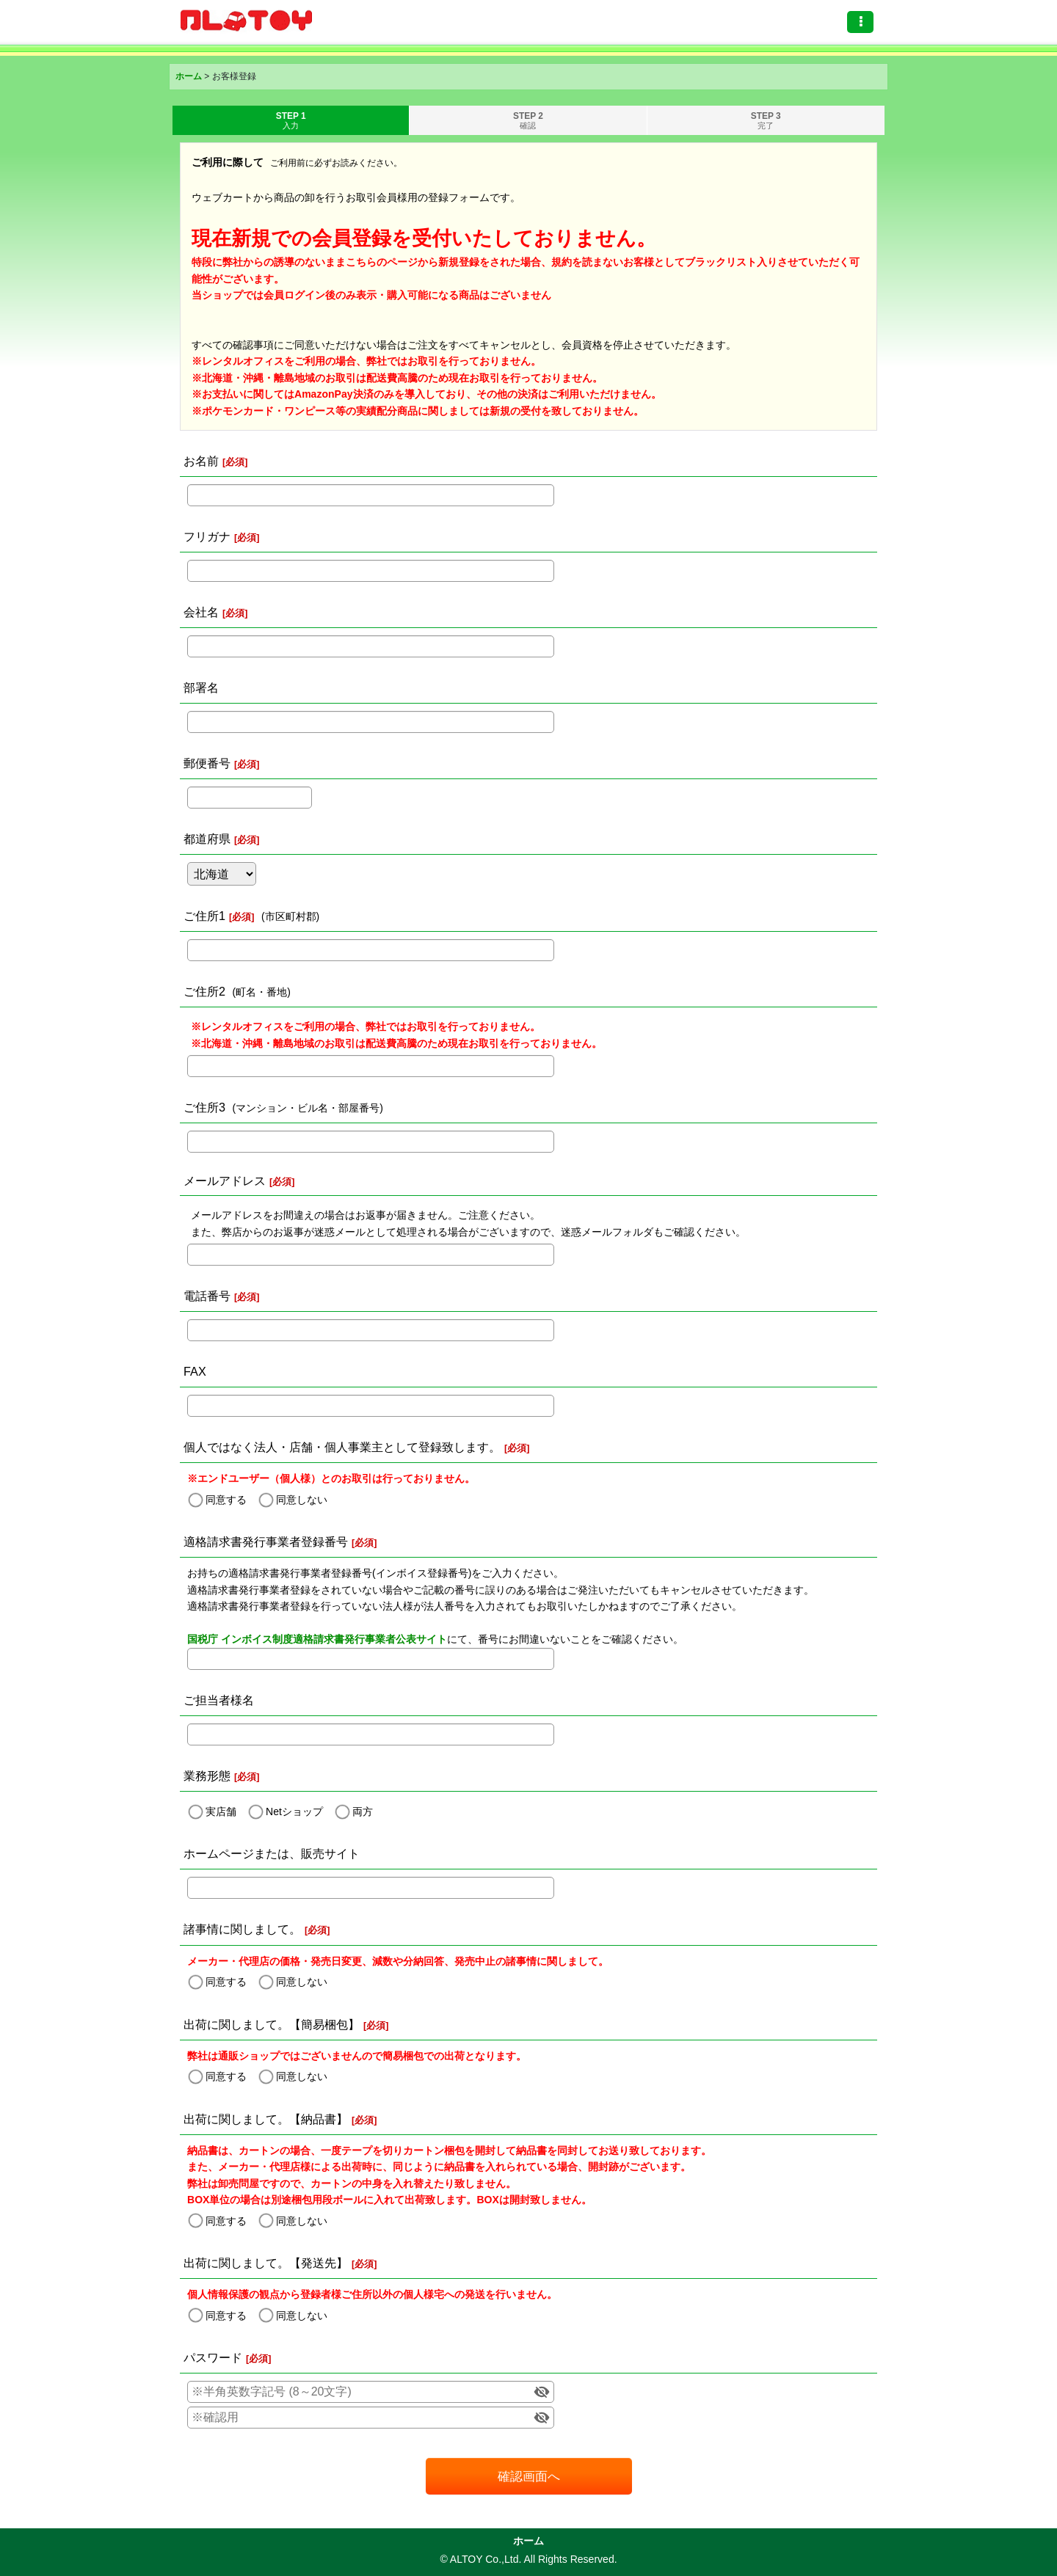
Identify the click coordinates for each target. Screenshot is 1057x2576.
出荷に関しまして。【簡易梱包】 (272, 2024)
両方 (362, 1811)
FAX (195, 1371)
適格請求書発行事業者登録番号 (266, 1541)
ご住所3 (204, 1107)
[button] (860, 22)
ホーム (528, 2541)
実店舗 (221, 1811)
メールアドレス (225, 1180)
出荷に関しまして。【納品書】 (266, 2119)
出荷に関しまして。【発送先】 (266, 2262)
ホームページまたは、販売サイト (272, 1853)
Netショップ (294, 1811)
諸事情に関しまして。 (242, 1928)
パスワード (213, 2357)
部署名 (201, 687)
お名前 (201, 460)
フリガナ (207, 536)
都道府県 (207, 838)
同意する (226, 1500)
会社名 (201, 612)
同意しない (301, 1500)
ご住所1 (204, 915)
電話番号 (207, 1295)
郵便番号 (207, 763)
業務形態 (207, 1775)
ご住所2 (204, 991)
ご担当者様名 (219, 1700)
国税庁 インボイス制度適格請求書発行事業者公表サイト (317, 1639)
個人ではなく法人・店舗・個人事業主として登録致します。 (342, 1446)
